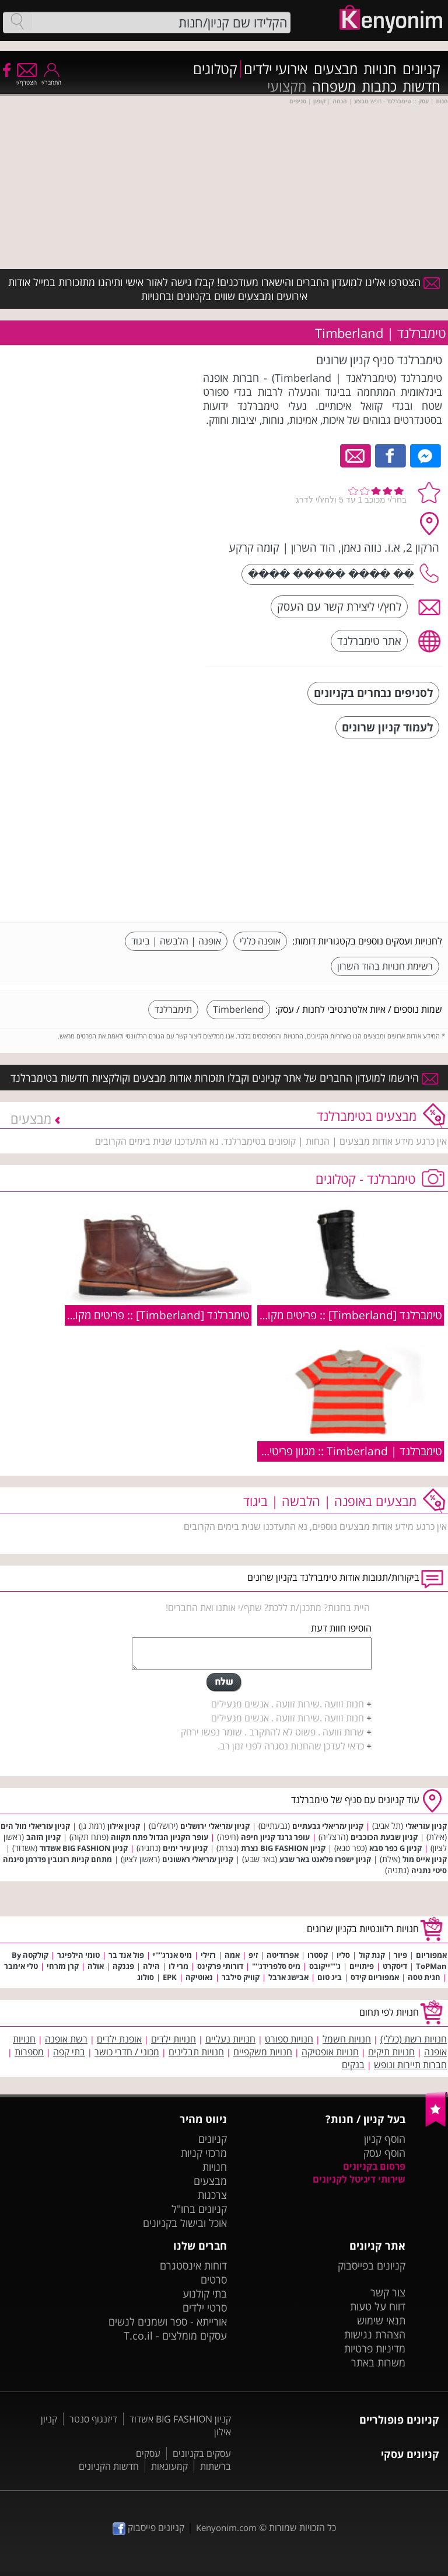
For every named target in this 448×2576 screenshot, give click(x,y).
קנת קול (372, 1955)
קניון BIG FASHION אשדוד (84, 1848)
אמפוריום (431, 1955)
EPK (170, 1977)
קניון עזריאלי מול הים (35, 1826)
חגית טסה (424, 1977)
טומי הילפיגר (78, 1955)
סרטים (214, 2279)
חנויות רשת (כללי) (413, 2039)
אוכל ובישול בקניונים (185, 2223)
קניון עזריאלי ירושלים (215, 1826)
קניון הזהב (43, 1837)
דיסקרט (395, 1966)
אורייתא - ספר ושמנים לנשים (167, 2321)
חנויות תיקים (391, 2051)
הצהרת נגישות (374, 2334)
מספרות (29, 2051)
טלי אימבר (21, 1966)
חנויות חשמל (347, 2039)
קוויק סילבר (241, 1977)
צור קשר (387, 2292)
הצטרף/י (26, 78)
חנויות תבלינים (196, 2051)
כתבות (379, 86)
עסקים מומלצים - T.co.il (175, 2335)
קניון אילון (123, 1826)
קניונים (421, 69)
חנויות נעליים (230, 2039)
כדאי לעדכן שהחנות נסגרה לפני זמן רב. (291, 1746)
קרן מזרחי (63, 1966)
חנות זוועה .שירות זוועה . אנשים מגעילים (287, 1703)
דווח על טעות (377, 2306)
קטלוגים (215, 69)
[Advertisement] (354, 832)
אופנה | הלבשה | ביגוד (176, 941)
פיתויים (361, 1966)
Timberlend (238, 1009)
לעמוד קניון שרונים (387, 727)
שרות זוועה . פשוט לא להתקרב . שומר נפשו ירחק (272, 1732)
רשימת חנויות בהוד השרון (385, 966)
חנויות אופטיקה (330, 2051)
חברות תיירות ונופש (410, 2064)
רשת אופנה (66, 2039)
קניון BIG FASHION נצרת (283, 1848)
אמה (232, 1955)
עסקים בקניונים (202, 2453)
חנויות (380, 69)
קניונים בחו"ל (199, 2209)
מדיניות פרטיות (374, 2348)
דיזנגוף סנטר (93, 2419)
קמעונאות (169, 2466)
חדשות (421, 86)
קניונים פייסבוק (148, 2527)
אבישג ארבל (288, 1977)
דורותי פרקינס (220, 1966)
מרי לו (178, 1966)
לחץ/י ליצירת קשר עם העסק (339, 606)
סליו (343, 1955)
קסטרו (317, 1955)
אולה (96, 1966)
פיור (400, 1955)
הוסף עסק (384, 2153)
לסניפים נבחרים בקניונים (373, 692)
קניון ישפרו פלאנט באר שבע (325, 1859)
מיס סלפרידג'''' (276, 1966)
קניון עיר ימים (185, 1848)
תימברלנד (173, 1009)
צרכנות (212, 2195)
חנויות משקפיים (262, 2051)
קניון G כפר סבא (395, 1848)
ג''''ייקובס (325, 1966)
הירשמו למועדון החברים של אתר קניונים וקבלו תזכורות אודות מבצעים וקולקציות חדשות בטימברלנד (224, 1078)
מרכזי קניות (204, 2153)
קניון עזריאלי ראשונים (197, 1859)
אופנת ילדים (119, 2039)
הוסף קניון (384, 2139)
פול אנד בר (126, 1955)
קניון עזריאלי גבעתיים (327, 1826)
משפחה (334, 86)
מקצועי (286, 86)
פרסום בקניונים (374, 2166)
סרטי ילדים (205, 2307)
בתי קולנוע (205, 2293)
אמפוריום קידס (375, 1977)
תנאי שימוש (381, 2320)
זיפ (253, 1955)
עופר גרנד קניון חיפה (275, 1837)
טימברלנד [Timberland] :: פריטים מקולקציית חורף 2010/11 (305, 1315)
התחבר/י (51, 78)
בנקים (353, 2064)
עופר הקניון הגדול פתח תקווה (159, 1837)
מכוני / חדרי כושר (126, 2051)
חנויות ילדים (173, 2039)
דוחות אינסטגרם (193, 2265)
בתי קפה (69, 2051)
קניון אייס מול (424, 1859)
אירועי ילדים (276, 69)
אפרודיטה (283, 1955)
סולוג (145, 1977)
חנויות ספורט (289, 2039)
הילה (151, 1966)
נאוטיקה (199, 1977)
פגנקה (123, 1966)
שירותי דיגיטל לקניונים (359, 2179)
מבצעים (336, 69)
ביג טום (329, 1977)
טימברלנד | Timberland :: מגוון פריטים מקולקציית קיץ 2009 (305, 1451)
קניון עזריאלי (426, 1826)
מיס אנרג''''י (172, 1955)
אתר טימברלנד (369, 641)
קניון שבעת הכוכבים (384, 1837)
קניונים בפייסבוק (371, 2265)
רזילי (208, 1955)
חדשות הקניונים (109, 2466)
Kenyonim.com (226, 2527)
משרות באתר (378, 2362)
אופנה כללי (260, 941)
